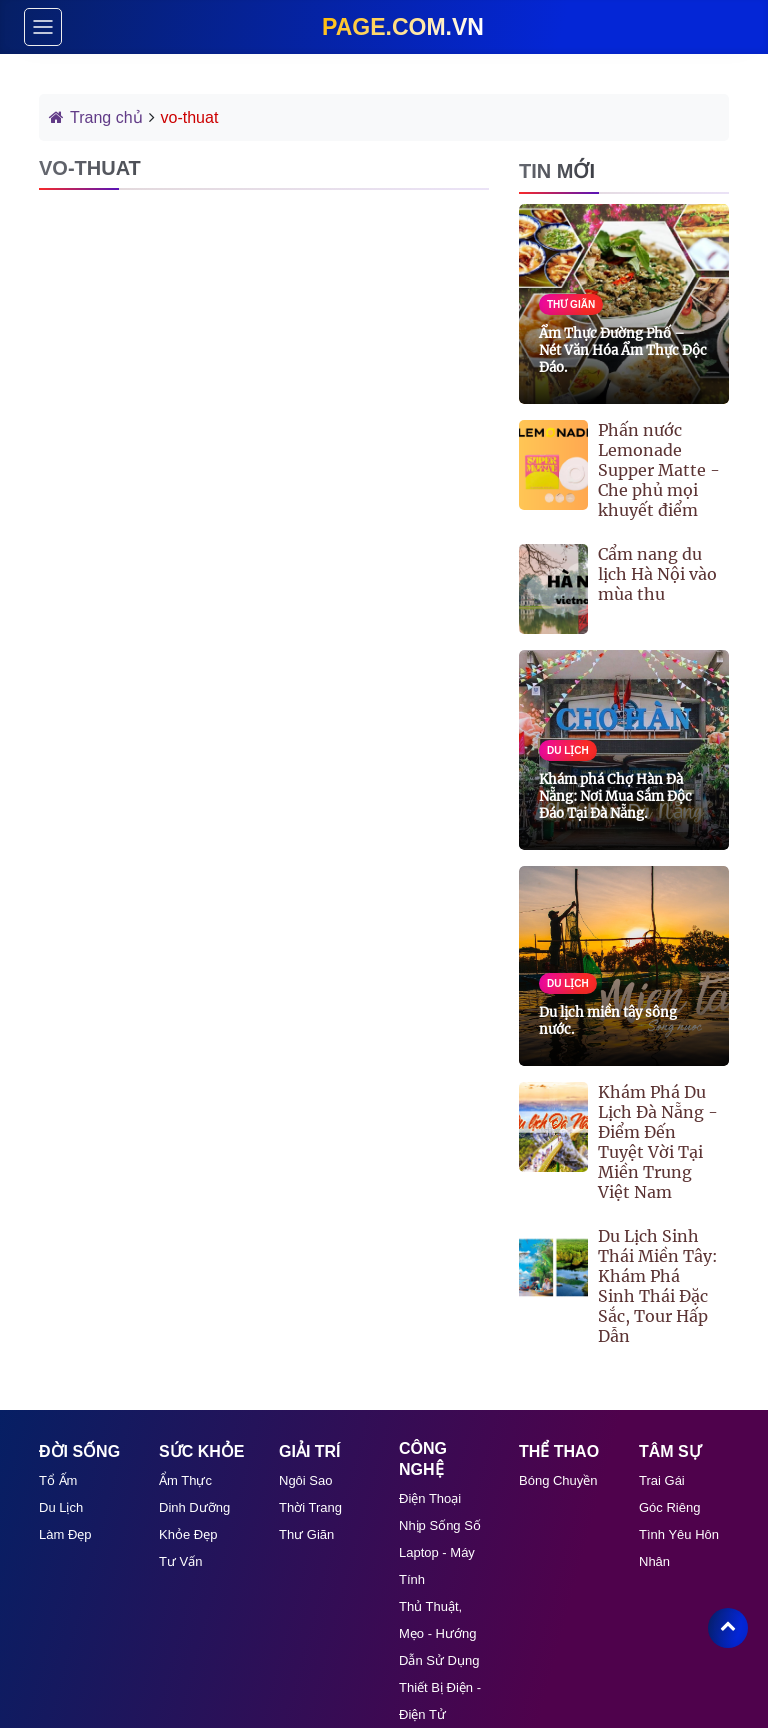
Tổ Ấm (58, 1480)
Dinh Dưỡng (194, 1507)
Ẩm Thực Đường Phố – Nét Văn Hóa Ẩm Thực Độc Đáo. (623, 350)
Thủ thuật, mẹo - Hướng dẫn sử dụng (439, 1633)
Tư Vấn (180, 1561)
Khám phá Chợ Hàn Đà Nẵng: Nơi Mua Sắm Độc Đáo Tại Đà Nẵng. (615, 796)
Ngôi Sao (305, 1480)
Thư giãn (306, 1534)
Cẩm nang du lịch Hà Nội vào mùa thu (657, 574)
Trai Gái (662, 1480)
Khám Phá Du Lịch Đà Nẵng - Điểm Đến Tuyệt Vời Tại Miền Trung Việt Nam (658, 1142)
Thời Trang (310, 1507)
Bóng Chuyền (558, 1480)
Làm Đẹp (65, 1534)
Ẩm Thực (185, 1480)
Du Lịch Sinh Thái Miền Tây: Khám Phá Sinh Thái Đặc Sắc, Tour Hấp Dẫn (658, 1286)
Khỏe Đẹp (188, 1534)
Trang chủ (96, 117)
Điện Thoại (430, 1498)
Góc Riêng (669, 1507)
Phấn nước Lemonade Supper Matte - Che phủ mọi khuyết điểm (659, 470)
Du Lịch (61, 1507)
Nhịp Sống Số (440, 1525)
